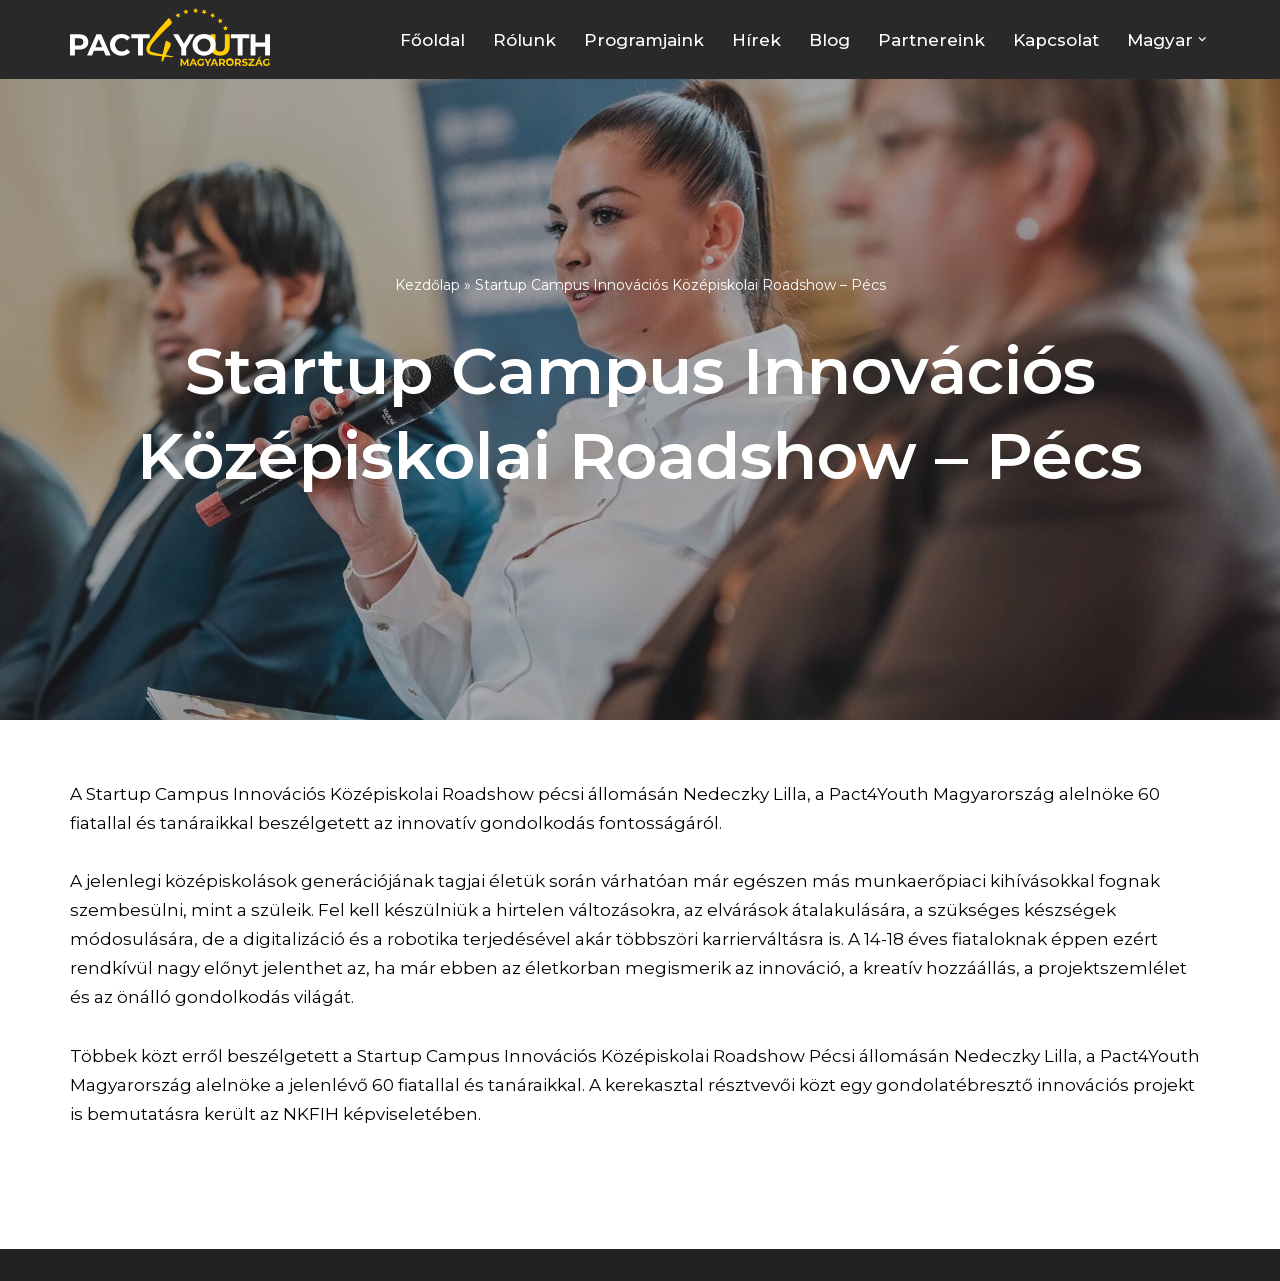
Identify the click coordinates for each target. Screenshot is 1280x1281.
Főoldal (432, 40)
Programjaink (644, 40)
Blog (829, 40)
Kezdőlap (427, 285)
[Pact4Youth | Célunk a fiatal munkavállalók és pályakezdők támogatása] (175, 37)
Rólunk (524, 40)
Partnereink (931, 40)
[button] (1202, 39)
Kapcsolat (1056, 40)
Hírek (756, 40)
